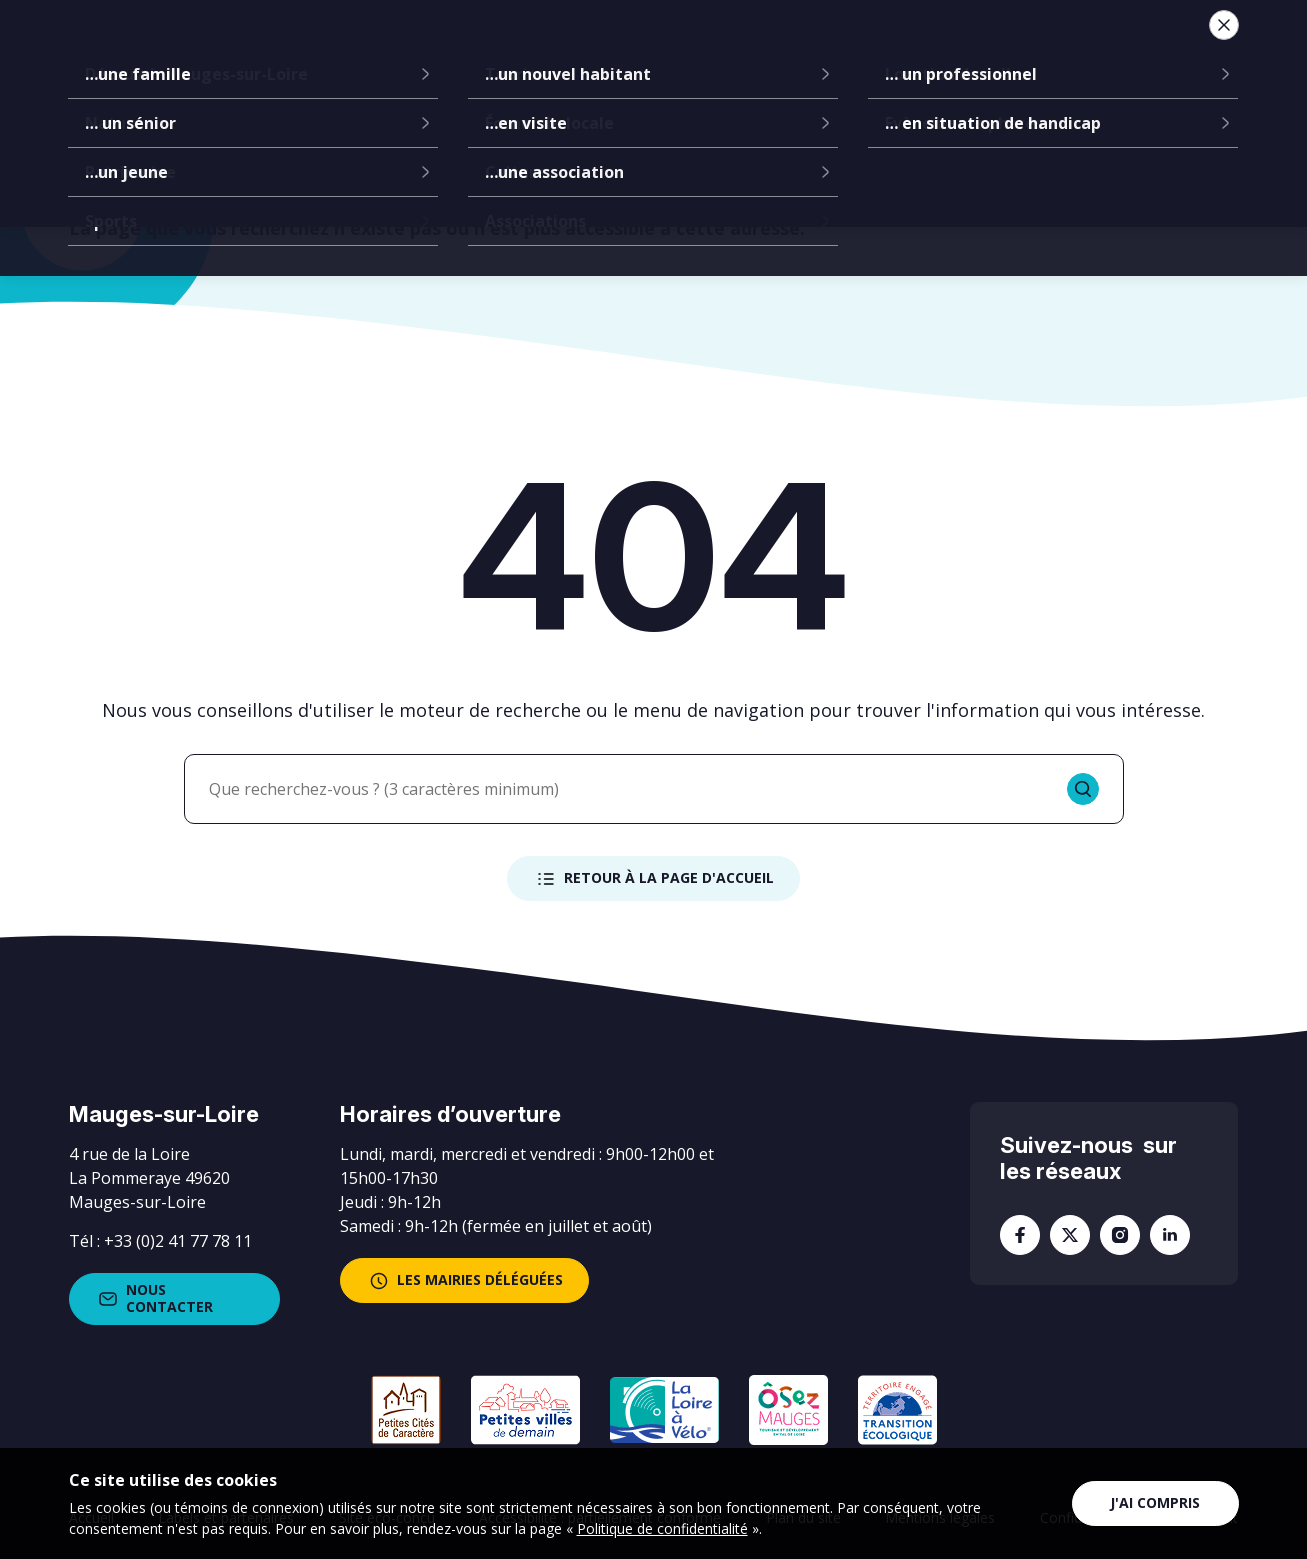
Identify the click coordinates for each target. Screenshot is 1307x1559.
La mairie (371, 50)
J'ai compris (1155, 1502)
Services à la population (767, 50)
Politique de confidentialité (662, 1528)
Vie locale (951, 50)
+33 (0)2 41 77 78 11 (178, 1241)
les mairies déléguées (464, 1281)
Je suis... (1086, 50)
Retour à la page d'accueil (653, 879)
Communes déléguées (536, 50)
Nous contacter (154, 1298)
